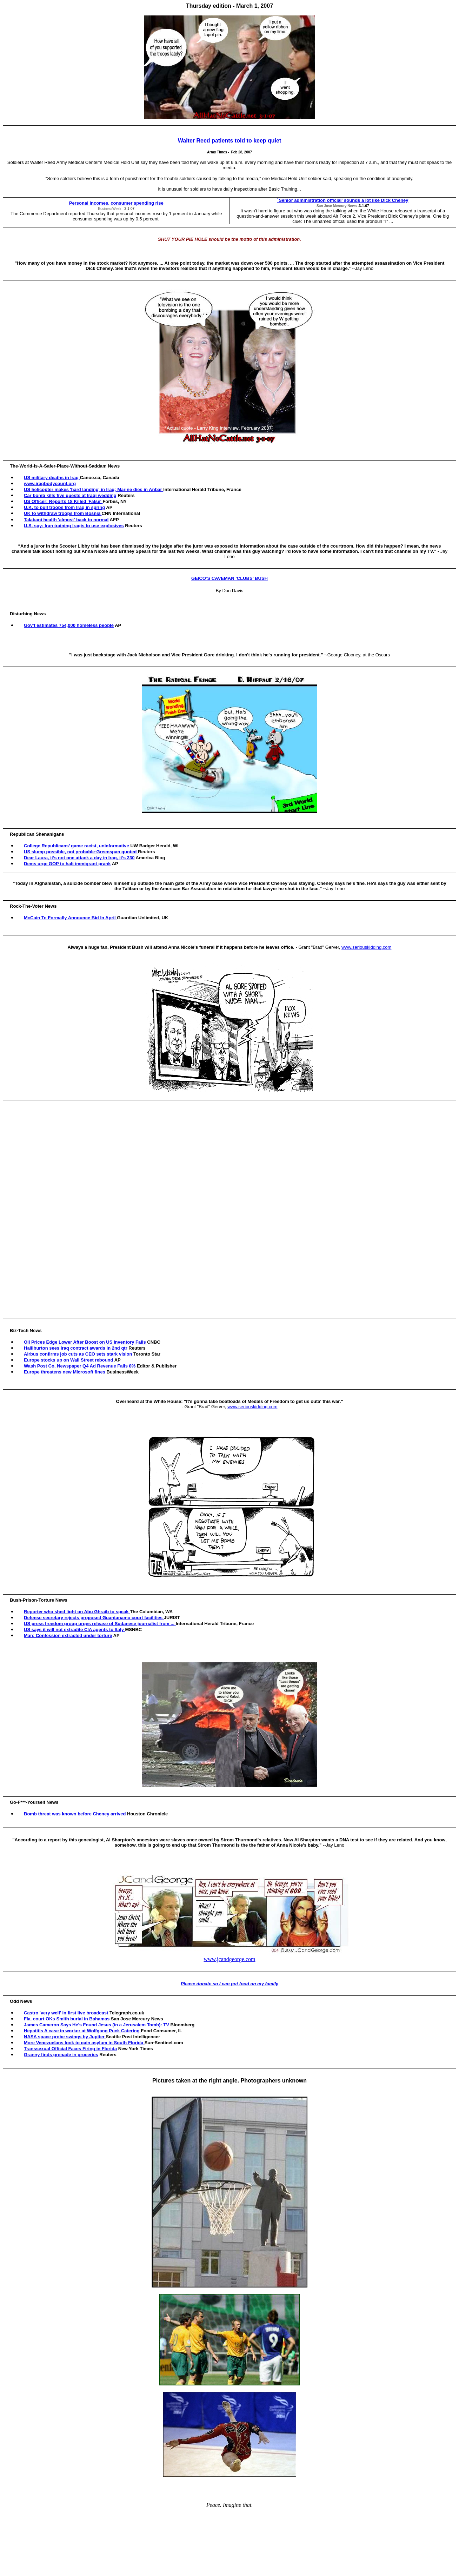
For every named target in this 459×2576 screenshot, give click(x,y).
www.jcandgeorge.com (229, 1959)
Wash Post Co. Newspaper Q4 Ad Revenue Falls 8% (79, 1366)
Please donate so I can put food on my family (229, 1983)
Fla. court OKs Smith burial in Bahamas (66, 2018)
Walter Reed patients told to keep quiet (229, 141)
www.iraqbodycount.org (50, 483)
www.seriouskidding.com (366, 947)
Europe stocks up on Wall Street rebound (68, 1360)
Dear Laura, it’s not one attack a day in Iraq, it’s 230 (79, 857)
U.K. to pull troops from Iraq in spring (64, 507)
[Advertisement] (231, 1209)
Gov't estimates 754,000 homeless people (69, 625)
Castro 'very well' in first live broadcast (66, 2012)
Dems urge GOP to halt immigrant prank (67, 863)
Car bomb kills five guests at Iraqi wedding (70, 495)
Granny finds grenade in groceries (61, 2054)
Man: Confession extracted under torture (68, 1635)
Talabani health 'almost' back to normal (66, 519)
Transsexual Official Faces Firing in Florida (70, 2048)
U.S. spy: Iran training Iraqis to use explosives (74, 525)
